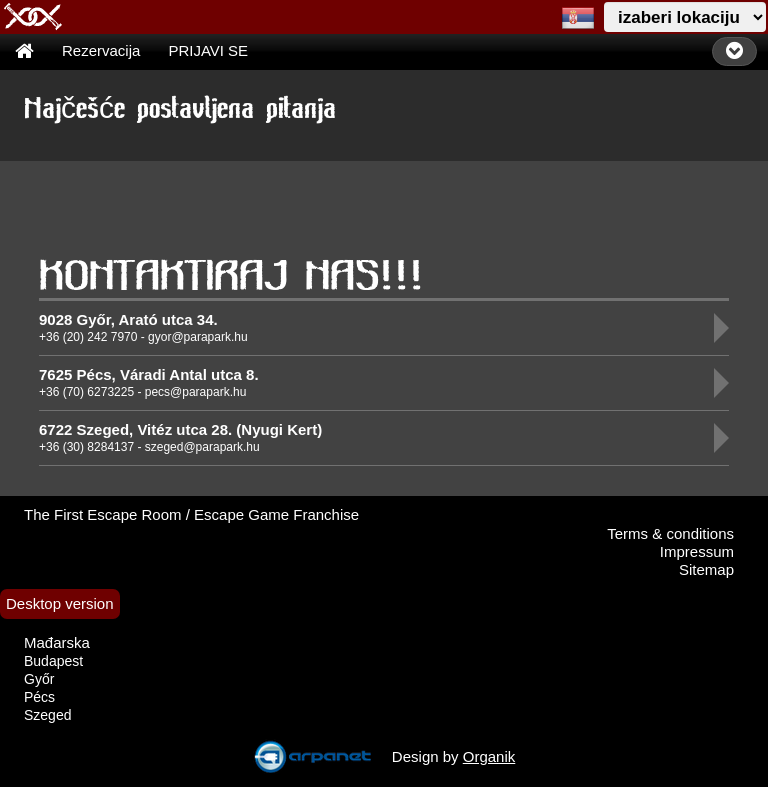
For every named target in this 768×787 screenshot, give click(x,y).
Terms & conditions (670, 533)
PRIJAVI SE (208, 50)
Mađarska (57, 642)
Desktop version (60, 603)
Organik (489, 756)
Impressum (697, 551)
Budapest (53, 661)
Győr (39, 679)
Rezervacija (101, 50)
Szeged (47, 715)
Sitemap (706, 569)
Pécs (39, 697)
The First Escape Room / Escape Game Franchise (191, 514)
